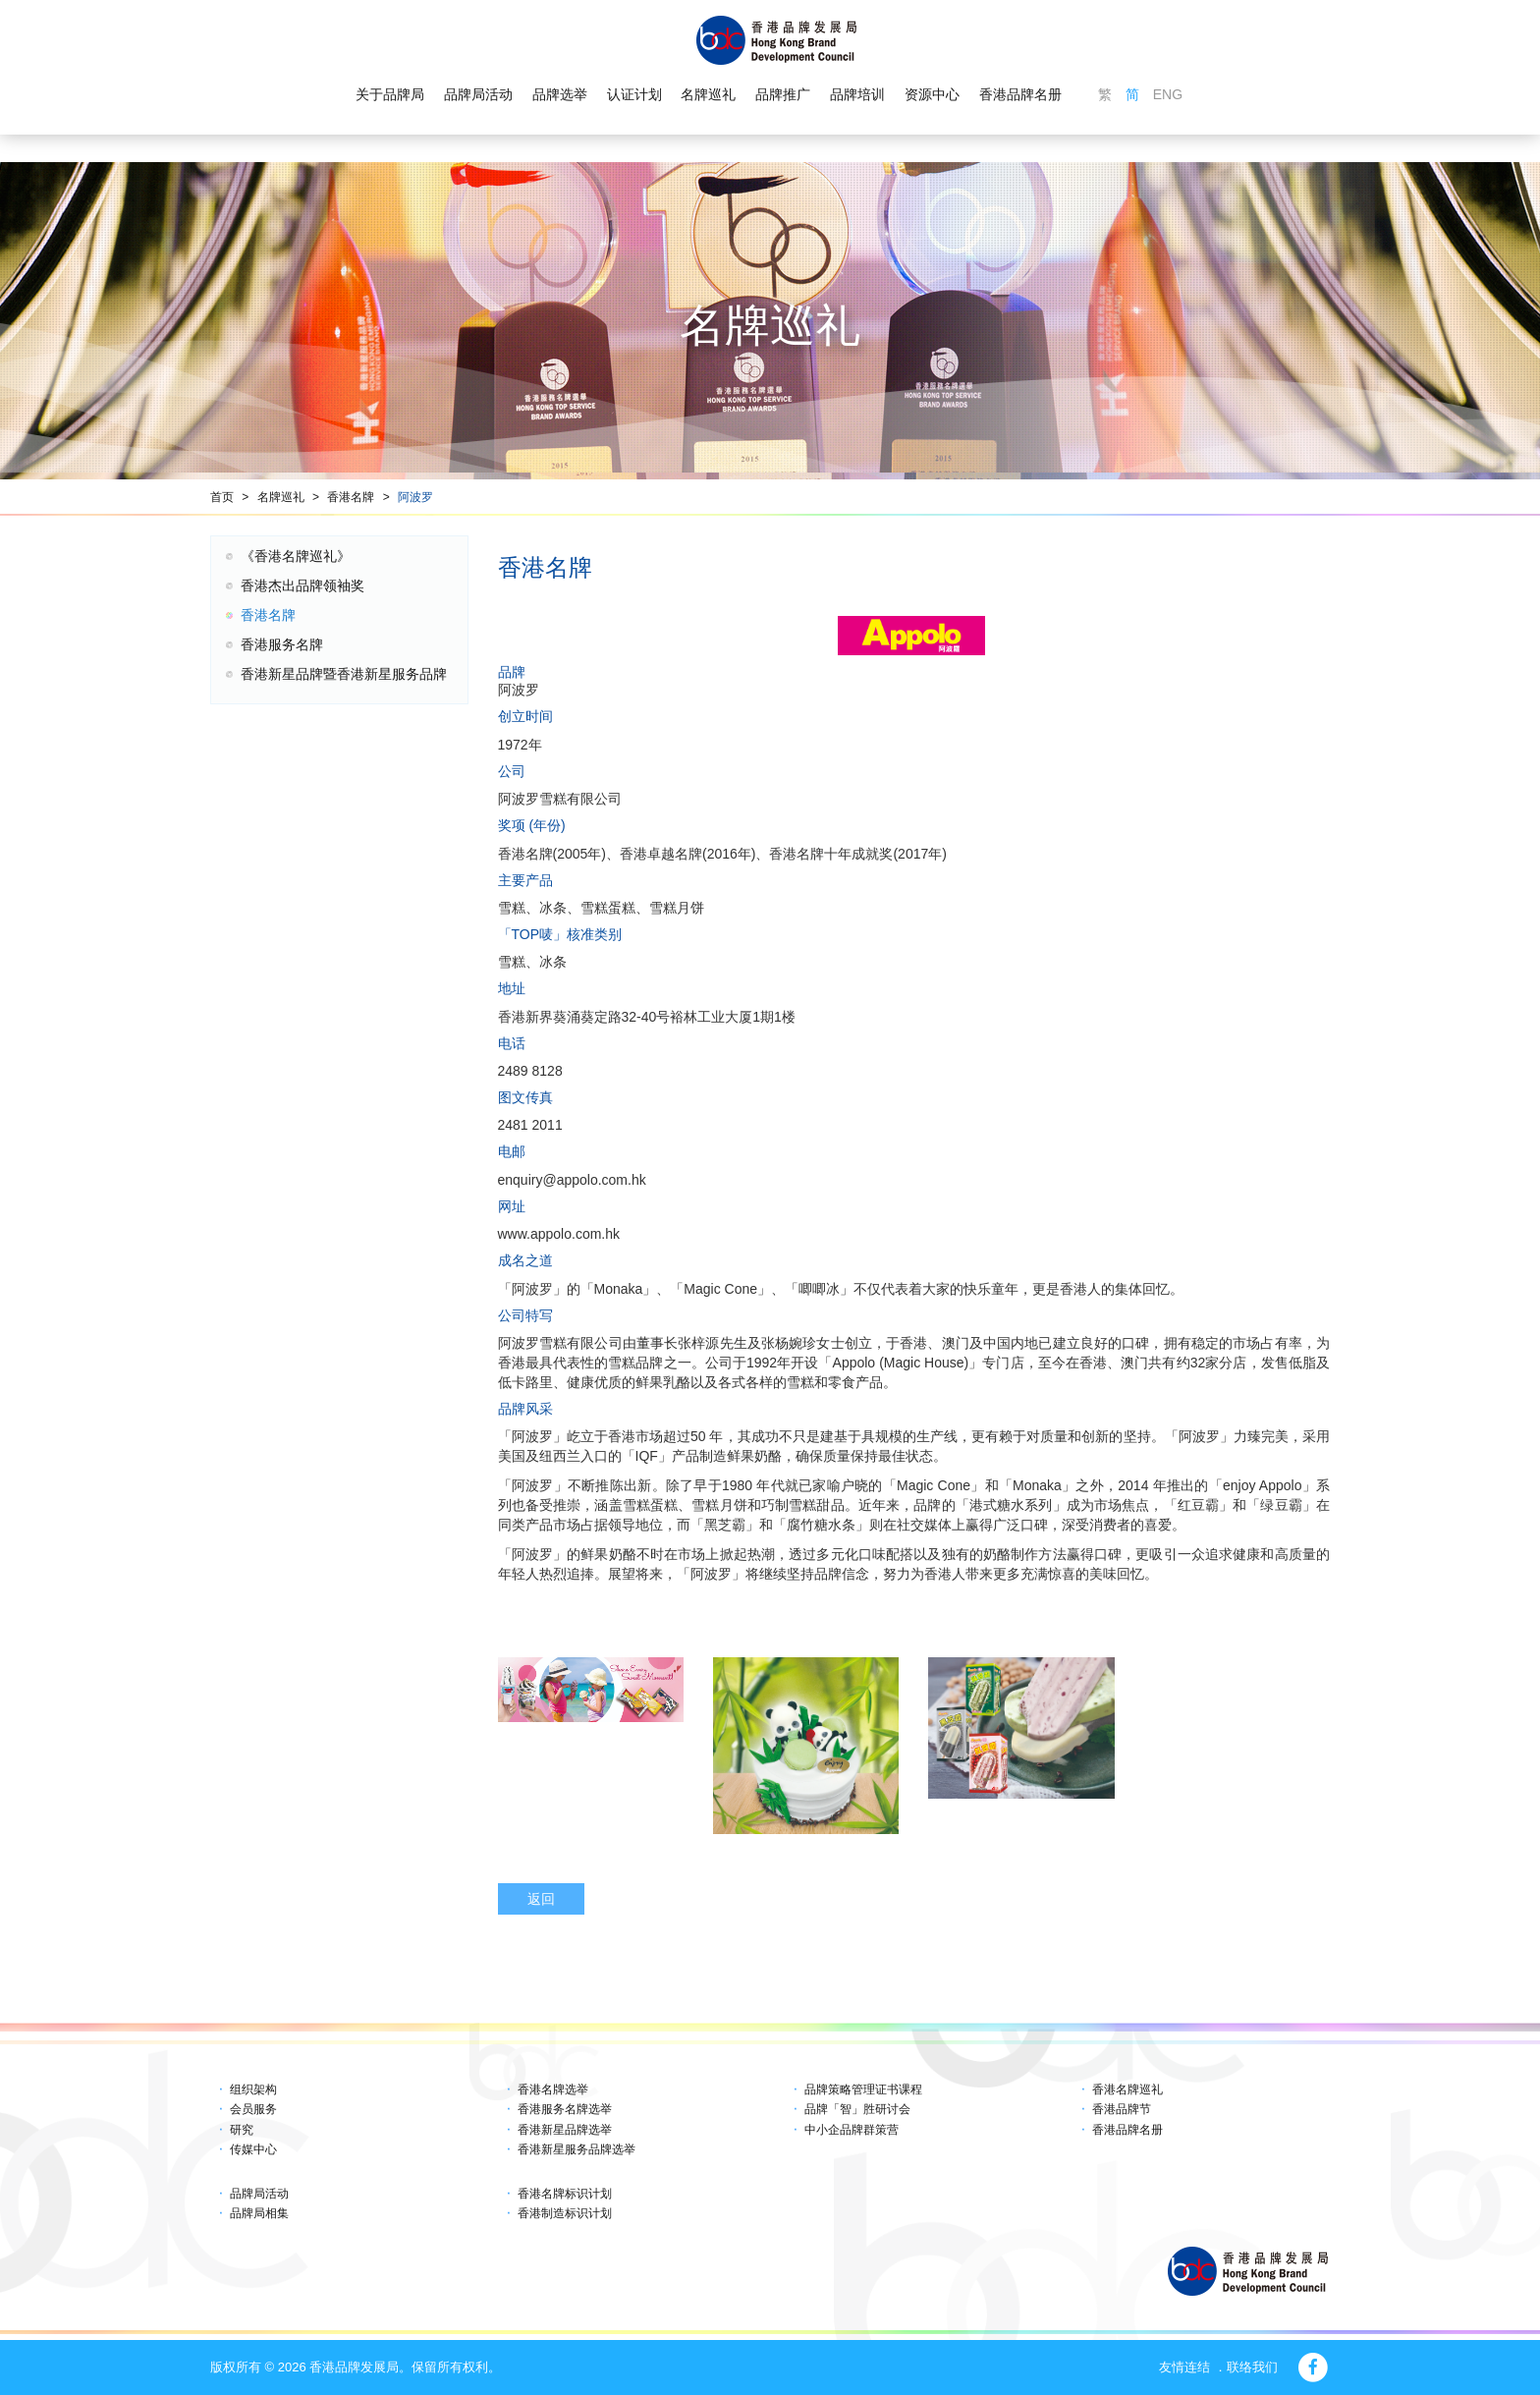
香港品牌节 (1121, 2109)
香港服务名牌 (282, 644)
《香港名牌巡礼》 (296, 556)
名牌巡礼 (708, 94)
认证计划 (634, 94)
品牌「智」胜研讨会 (857, 2109)
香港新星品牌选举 (565, 2130)
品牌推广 (782, 94)
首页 (222, 497)
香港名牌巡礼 (1127, 2089)
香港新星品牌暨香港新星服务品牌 (344, 674)
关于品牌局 (390, 94)
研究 (241, 2130)
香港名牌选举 (553, 2089)
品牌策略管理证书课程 (863, 2089)
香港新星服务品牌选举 (576, 2149)
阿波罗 (415, 497)
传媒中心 (253, 2149)
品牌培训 (857, 94)
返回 (541, 1899)
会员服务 (253, 2109)
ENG (1167, 94)
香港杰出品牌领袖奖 (302, 585)
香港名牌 (350, 497)
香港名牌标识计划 (565, 2193)
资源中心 (932, 94)
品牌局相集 (259, 2213)
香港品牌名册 (1020, 94)
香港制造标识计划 (565, 2213)
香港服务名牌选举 (565, 2109)
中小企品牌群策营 (851, 2130)
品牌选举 (559, 94)
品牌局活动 (478, 94)
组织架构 (253, 2089)
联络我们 (1252, 2367)
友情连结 (1184, 2367)
